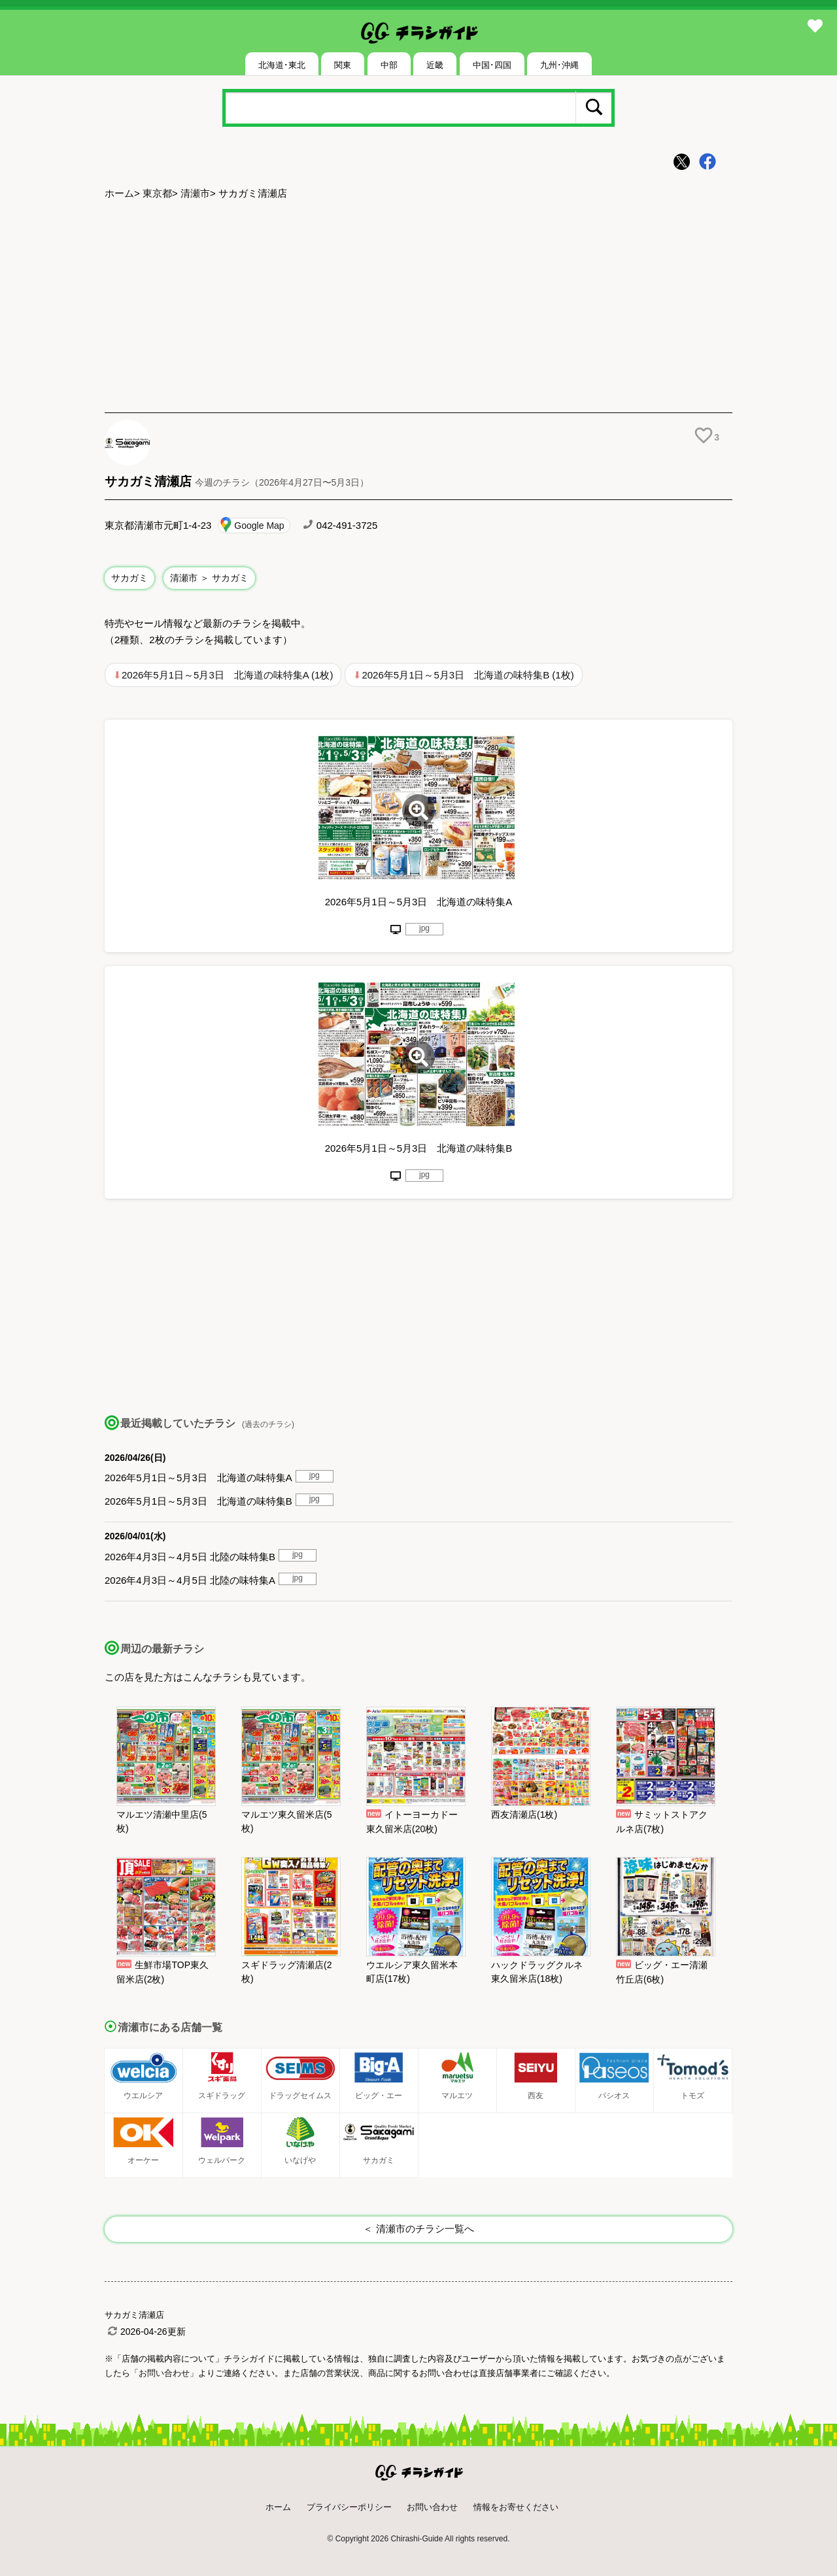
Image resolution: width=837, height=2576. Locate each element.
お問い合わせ (432, 2507)
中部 (389, 65)
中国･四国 (492, 65)
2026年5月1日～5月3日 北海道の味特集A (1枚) (227, 674)
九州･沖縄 (559, 65)
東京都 (157, 193)
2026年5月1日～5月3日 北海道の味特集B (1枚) (467, 674)
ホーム (119, 193)
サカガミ (129, 578)
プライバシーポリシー (349, 2507)
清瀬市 (195, 193)
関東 (342, 65)
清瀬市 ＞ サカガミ (209, 578)
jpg (424, 928)
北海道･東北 (281, 65)
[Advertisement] (418, 307)
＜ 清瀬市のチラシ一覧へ (418, 2228)
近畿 (434, 65)
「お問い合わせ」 (164, 2373)
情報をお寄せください (515, 2507)
